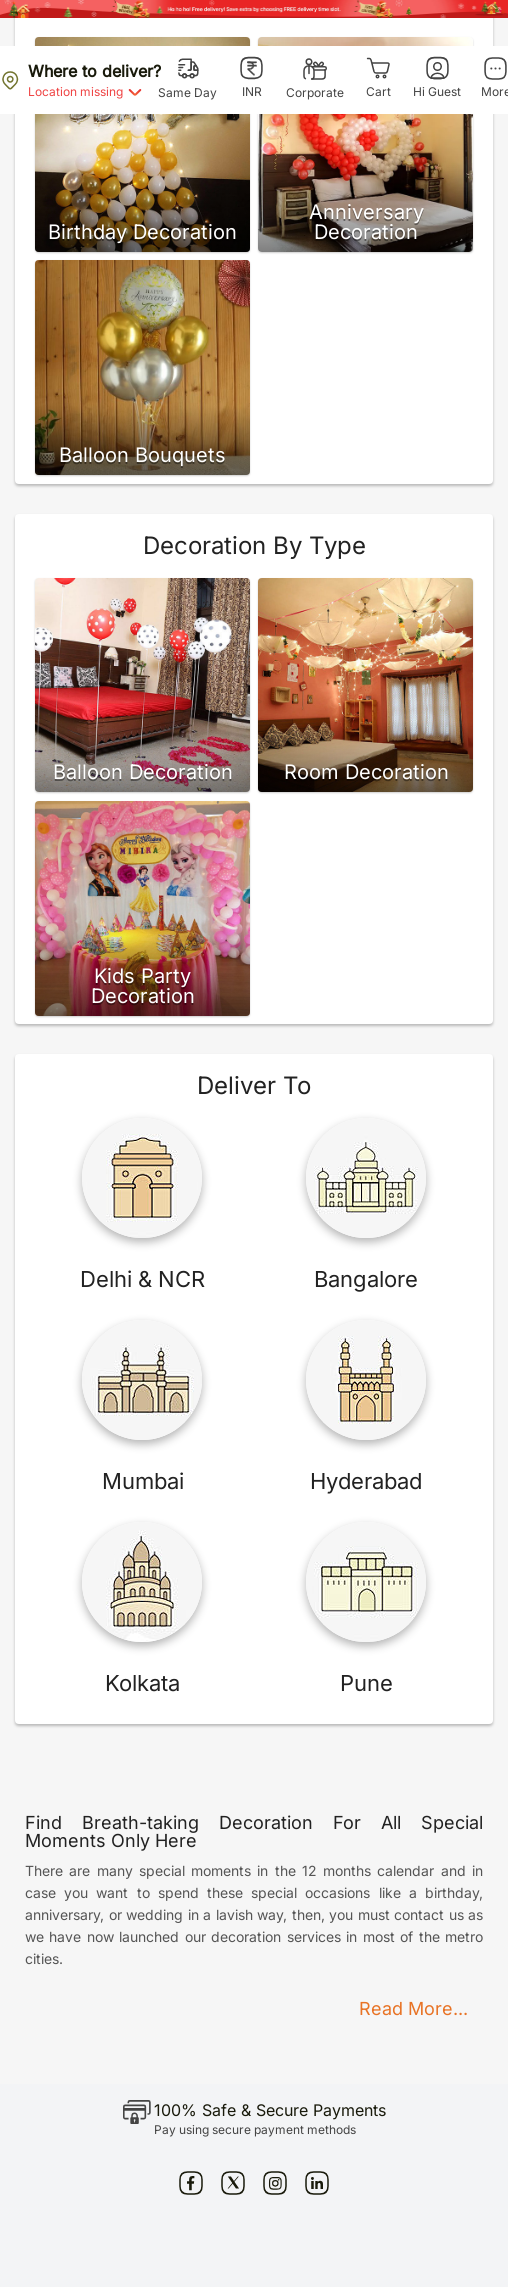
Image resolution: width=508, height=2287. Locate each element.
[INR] (251, 78)
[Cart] (378, 78)
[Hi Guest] (437, 78)
